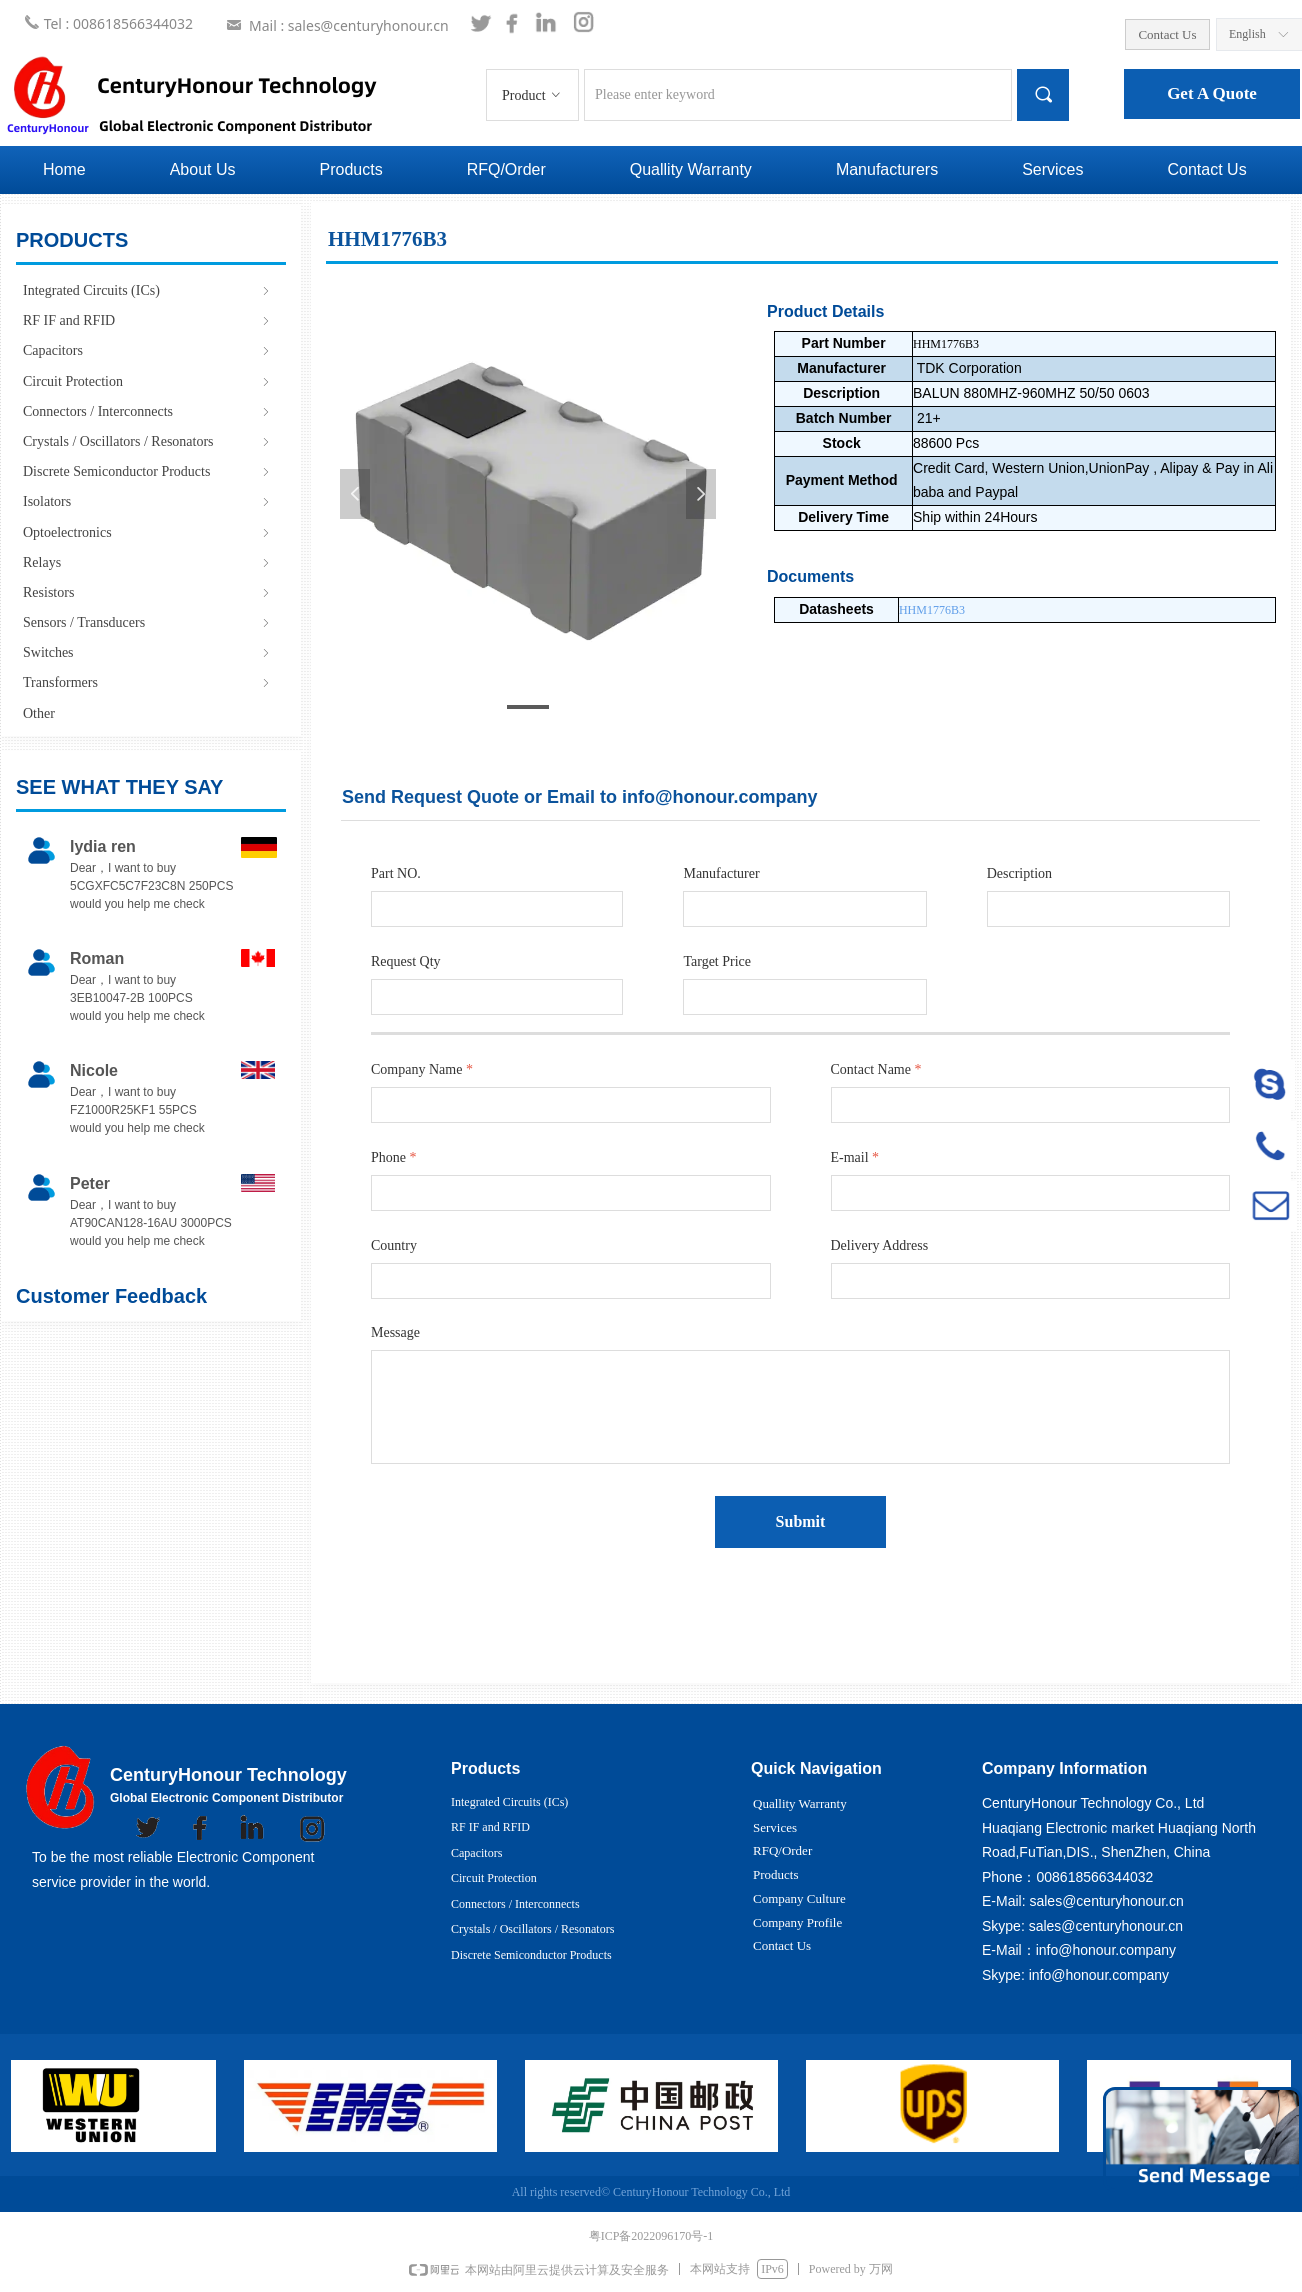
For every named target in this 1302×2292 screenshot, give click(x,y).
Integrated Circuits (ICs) (148, 290)
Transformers (148, 682)
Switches (148, 652)
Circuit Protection (148, 381)
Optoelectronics (148, 532)
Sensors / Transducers (148, 622)
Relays (148, 562)
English (1247, 34)
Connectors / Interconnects (148, 411)
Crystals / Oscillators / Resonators (148, 441)
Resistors (148, 592)
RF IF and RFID (148, 320)
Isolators (148, 501)
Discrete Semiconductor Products (148, 471)
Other (39, 713)
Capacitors (148, 350)
